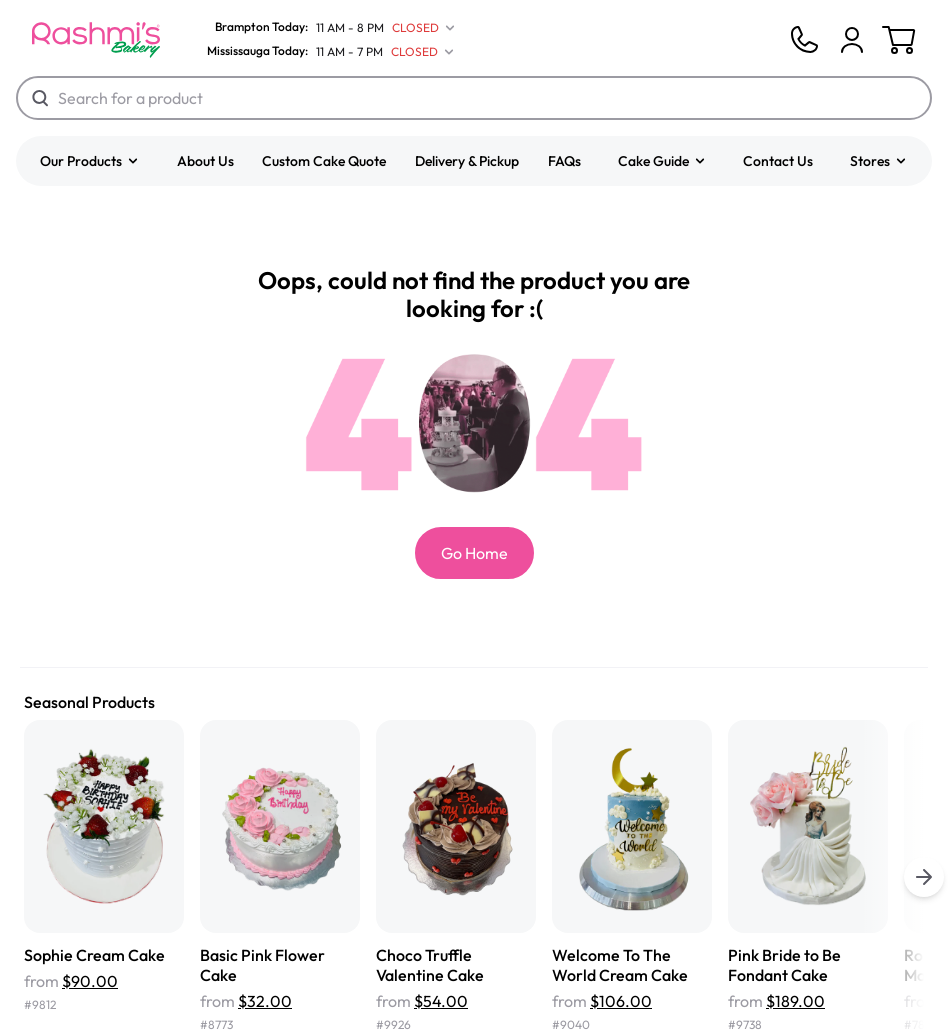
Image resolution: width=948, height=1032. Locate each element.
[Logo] (96, 40)
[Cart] (852, 40)
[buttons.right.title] (924, 877)
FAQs (564, 161)
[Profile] (852, 40)
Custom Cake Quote (324, 161)
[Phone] (804, 40)
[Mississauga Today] (326, 52)
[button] (90, 161)
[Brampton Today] (326, 28)
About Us (205, 161)
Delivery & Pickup (467, 161)
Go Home (474, 553)
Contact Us (778, 161)
